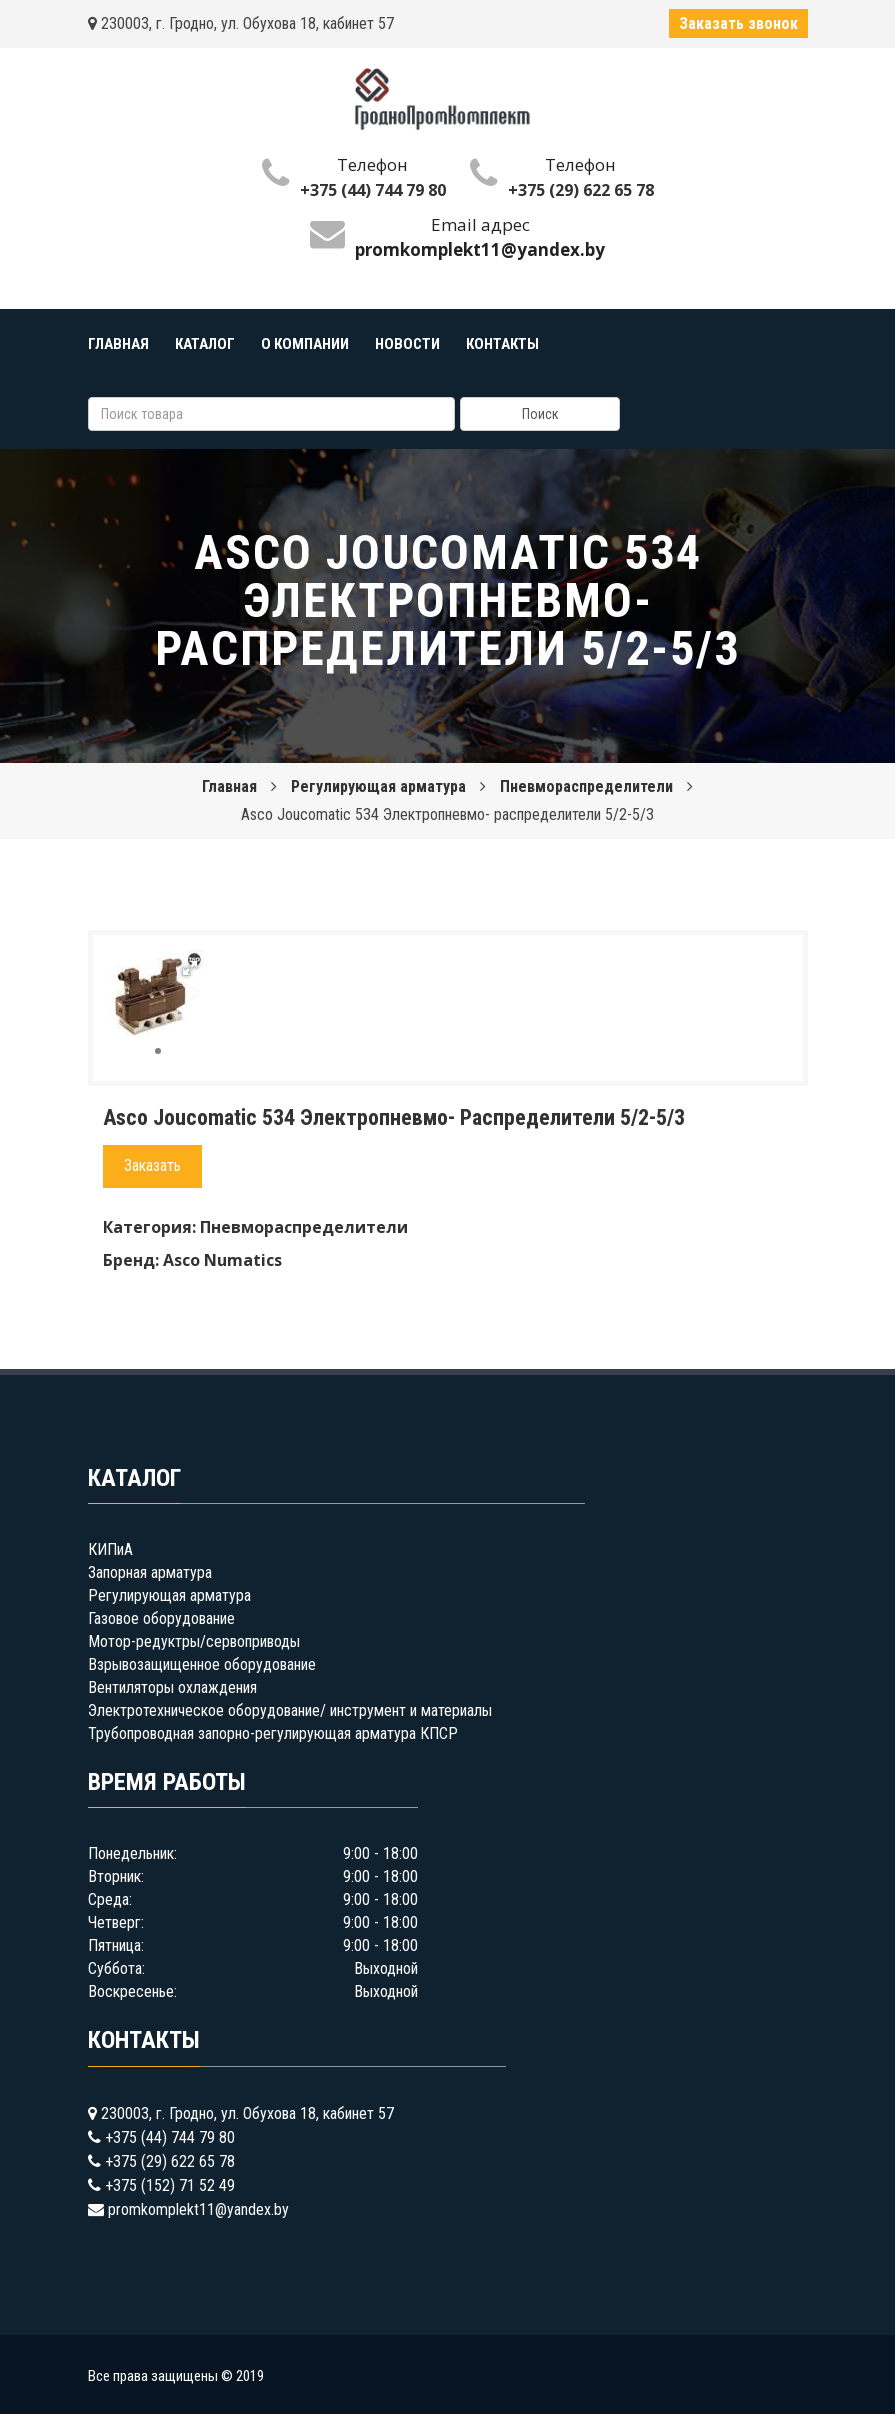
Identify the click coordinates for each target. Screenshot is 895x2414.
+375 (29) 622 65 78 (581, 190)
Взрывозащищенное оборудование (202, 1664)
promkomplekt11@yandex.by (198, 2209)
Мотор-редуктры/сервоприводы (194, 1641)
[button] (190, 968)
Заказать (152, 1165)
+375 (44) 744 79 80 (373, 190)
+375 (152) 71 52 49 (170, 2185)
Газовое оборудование (161, 1618)
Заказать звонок (738, 23)
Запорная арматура (150, 1572)
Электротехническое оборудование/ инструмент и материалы (290, 1710)
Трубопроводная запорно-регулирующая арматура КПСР (273, 1733)
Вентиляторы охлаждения (172, 1687)
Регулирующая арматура (378, 786)
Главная (229, 786)
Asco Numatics (222, 1260)
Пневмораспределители (586, 786)
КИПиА (110, 1549)
